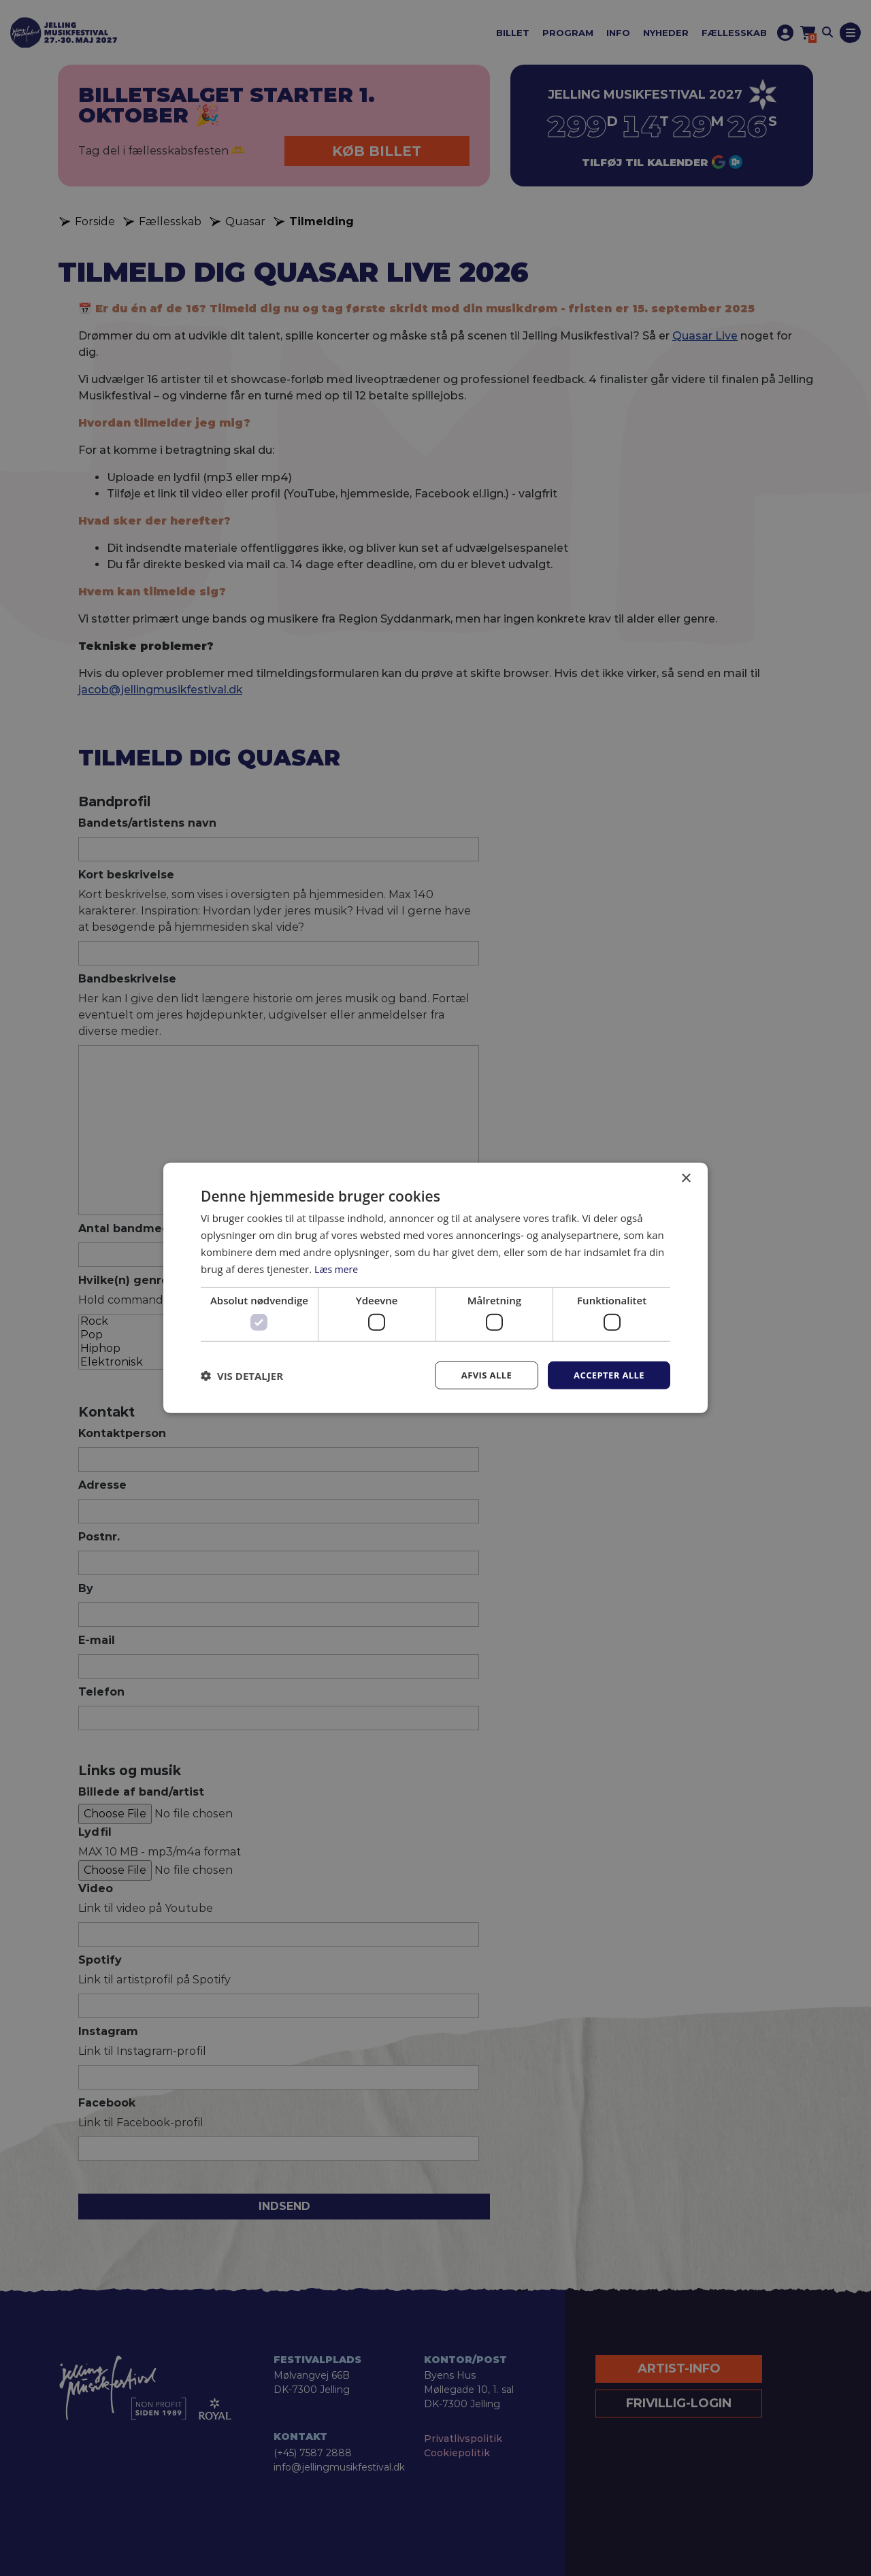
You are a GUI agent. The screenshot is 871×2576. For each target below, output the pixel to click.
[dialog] (435, 1288)
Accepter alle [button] (606, 1374)
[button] (242, 1375)
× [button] (685, 1177)
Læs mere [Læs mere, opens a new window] (337, 1267)
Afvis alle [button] (480, 1374)
